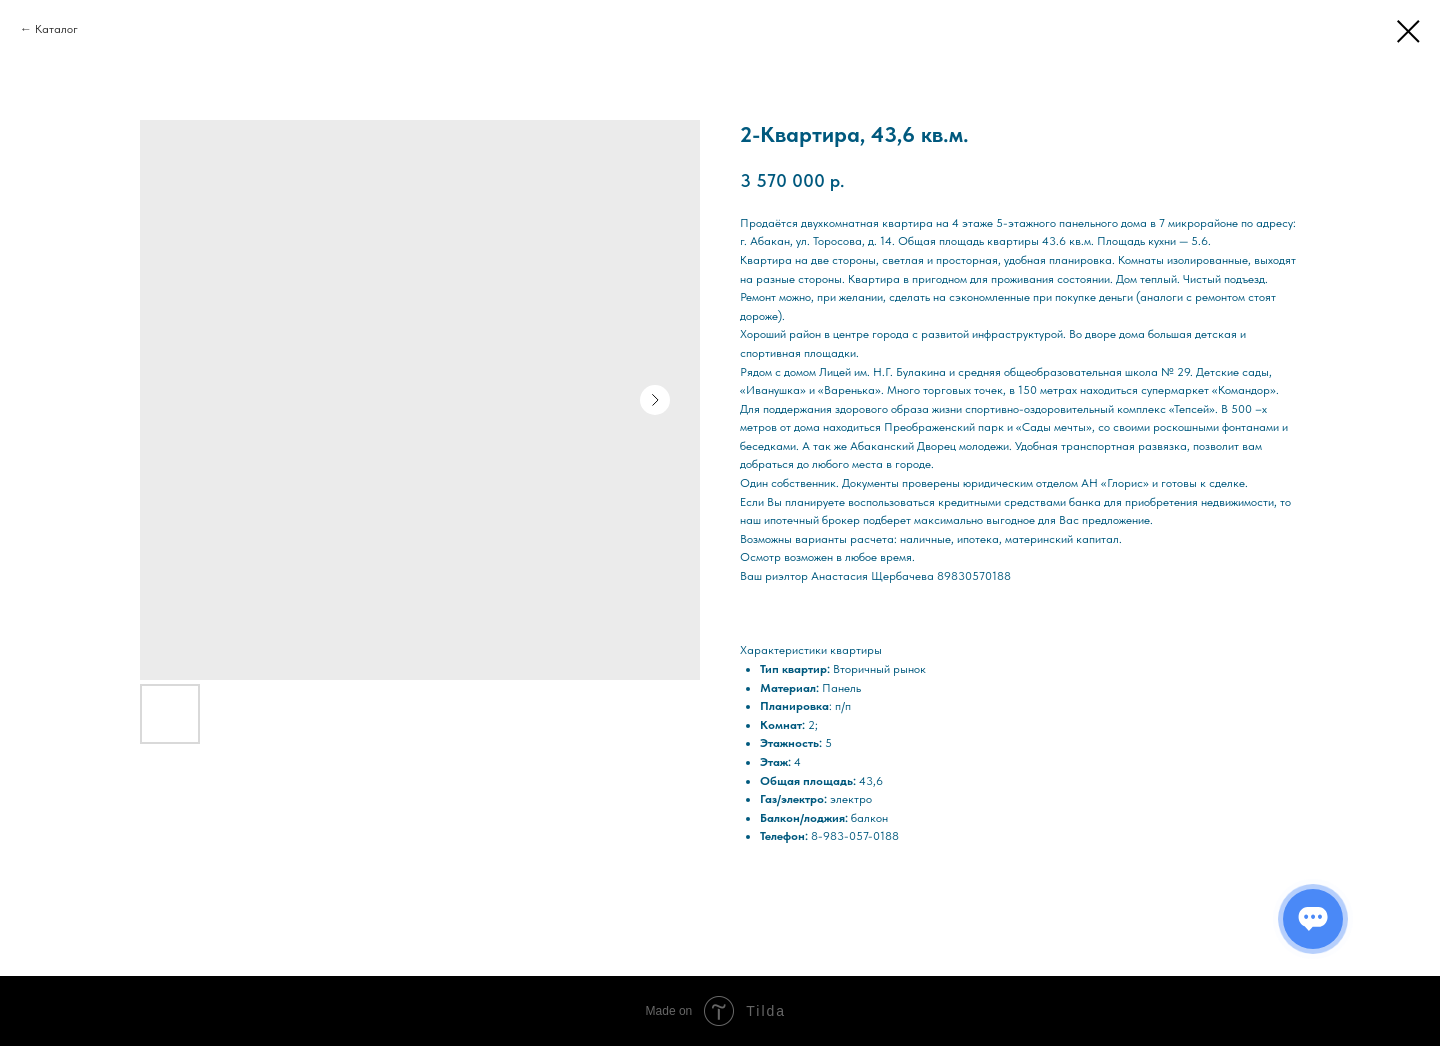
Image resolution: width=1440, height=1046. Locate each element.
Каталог (56, 29)
